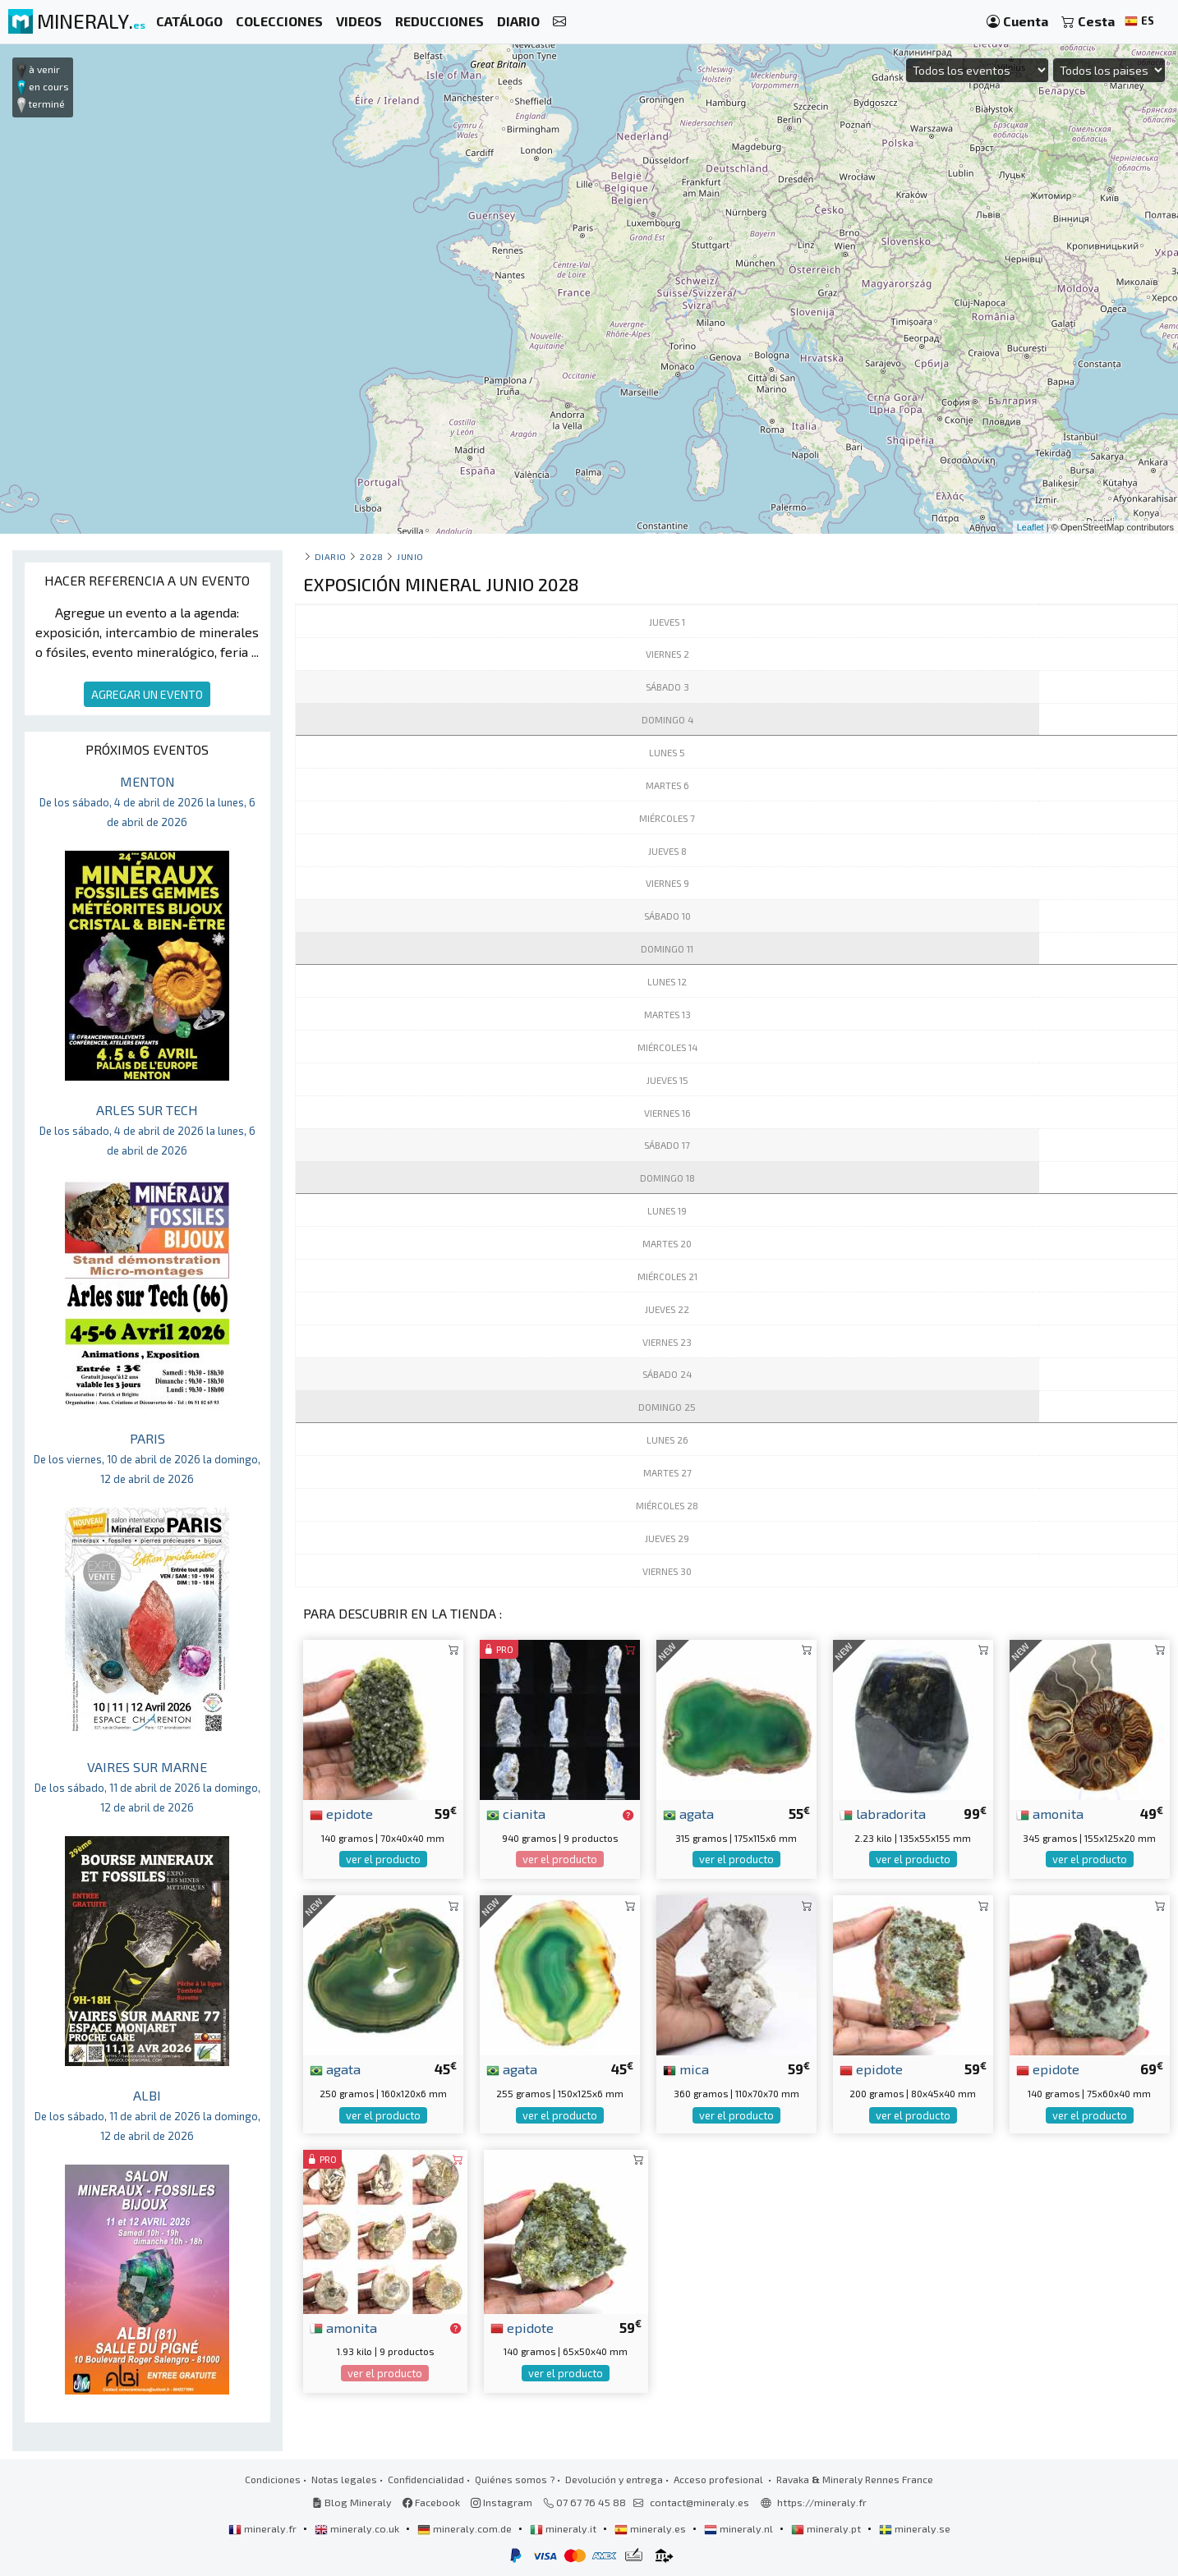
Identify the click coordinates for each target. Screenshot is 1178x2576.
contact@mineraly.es (699, 2502)
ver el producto (383, 1859)
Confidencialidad (426, 2479)
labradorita (883, 1813)
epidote (341, 1813)
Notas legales (344, 2479)
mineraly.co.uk (358, 2528)
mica (686, 2068)
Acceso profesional (720, 2479)
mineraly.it (564, 2528)
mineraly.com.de (465, 2528)
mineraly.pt (827, 2528)
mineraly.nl (739, 2528)
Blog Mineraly (352, 2502)
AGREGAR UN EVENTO (147, 694)
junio (410, 556)
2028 (371, 556)
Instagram (501, 2502)
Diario (331, 556)
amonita (1050, 1813)
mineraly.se (914, 2528)
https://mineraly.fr (822, 2502)
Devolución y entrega (614, 2479)
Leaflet (1030, 527)
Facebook (431, 2502)
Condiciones (273, 2479)
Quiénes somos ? (514, 2479)
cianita (515, 1813)
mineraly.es (651, 2528)
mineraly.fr (263, 2528)
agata (688, 1813)
